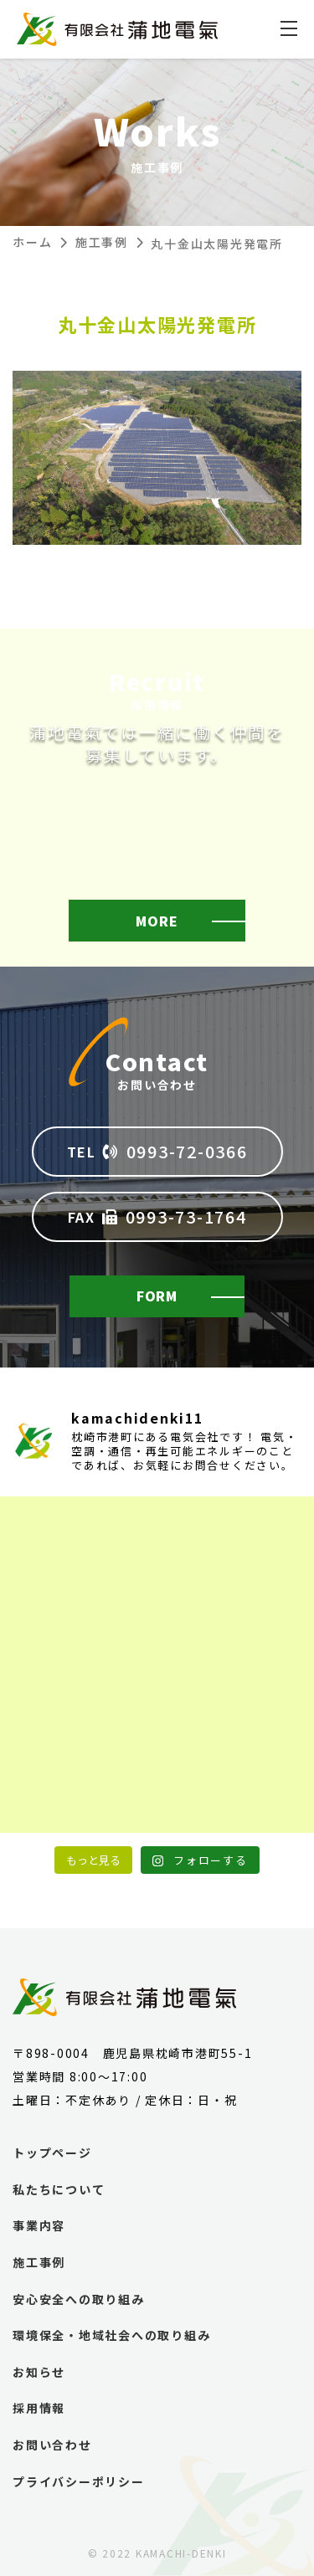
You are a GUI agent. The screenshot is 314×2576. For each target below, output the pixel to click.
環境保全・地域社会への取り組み (111, 2335)
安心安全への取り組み (79, 2299)
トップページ (52, 2153)
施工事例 (101, 241)
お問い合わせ (52, 2445)
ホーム (32, 241)
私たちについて (59, 2190)
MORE (157, 921)
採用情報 (39, 2408)
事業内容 (39, 2226)
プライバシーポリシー (79, 2482)
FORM (157, 1295)
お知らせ (39, 2372)
